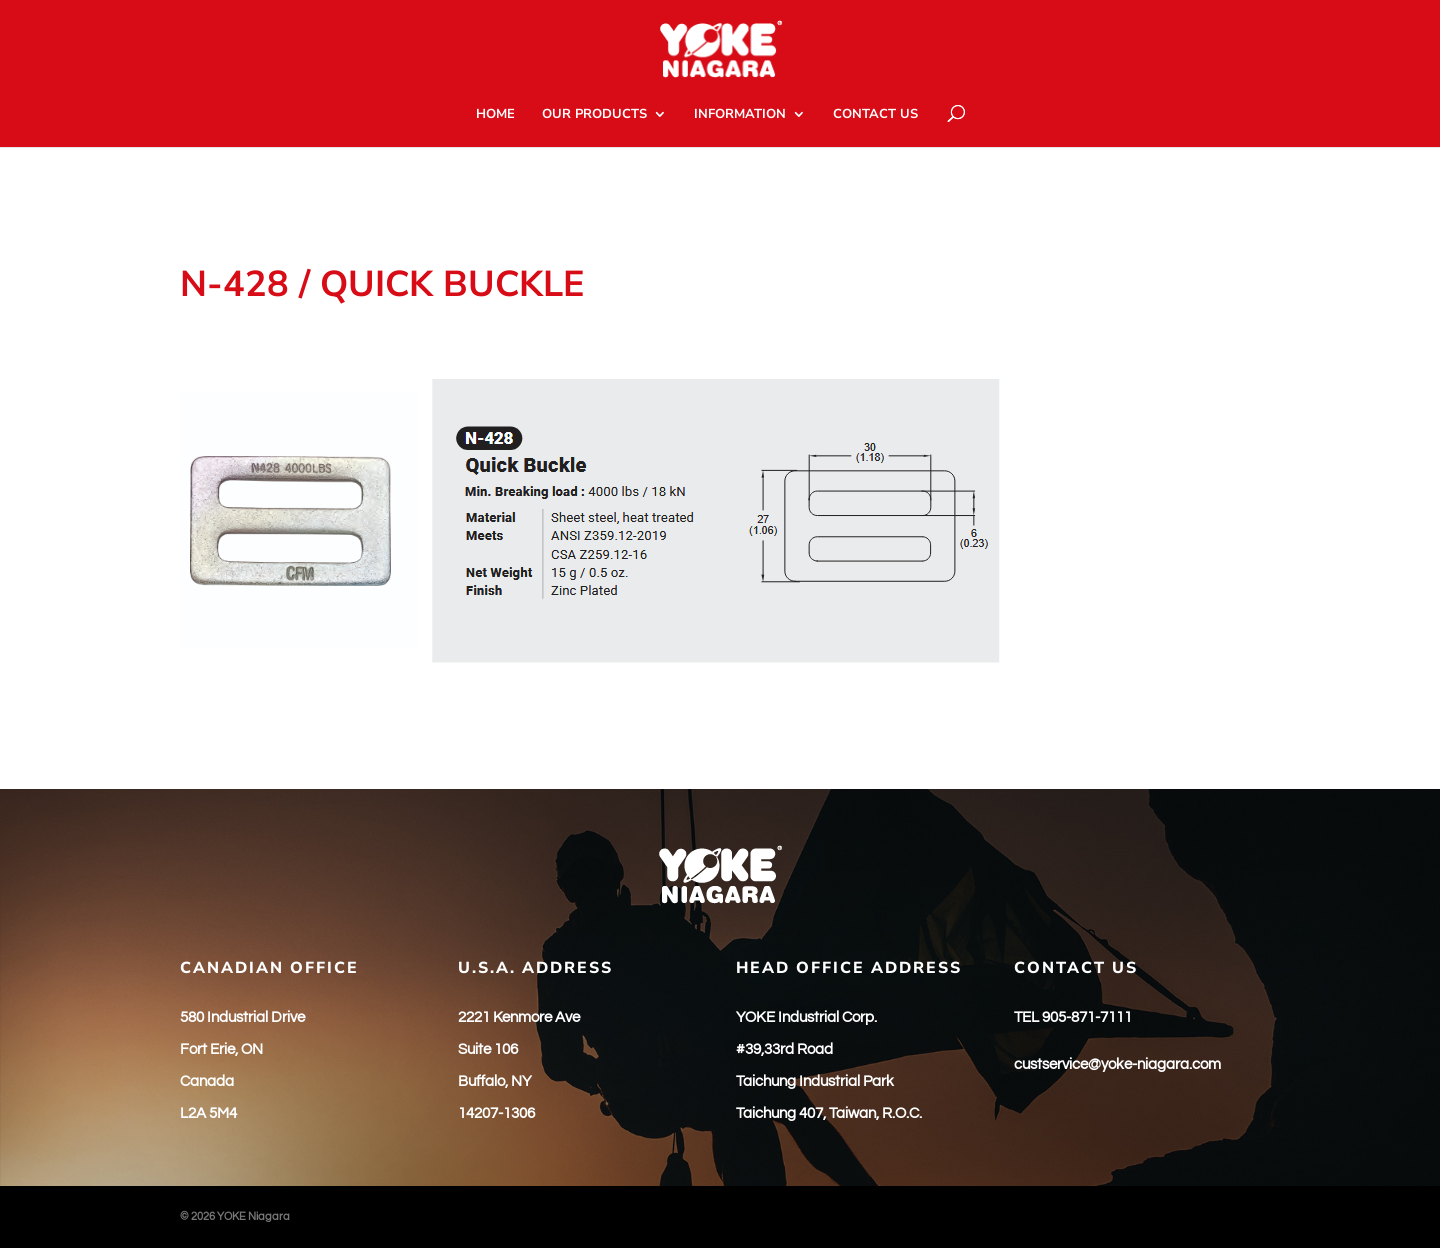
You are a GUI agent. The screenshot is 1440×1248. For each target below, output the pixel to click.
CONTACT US (875, 115)
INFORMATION (740, 115)
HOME (495, 115)
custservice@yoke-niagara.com (1117, 1064)
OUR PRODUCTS (594, 115)
